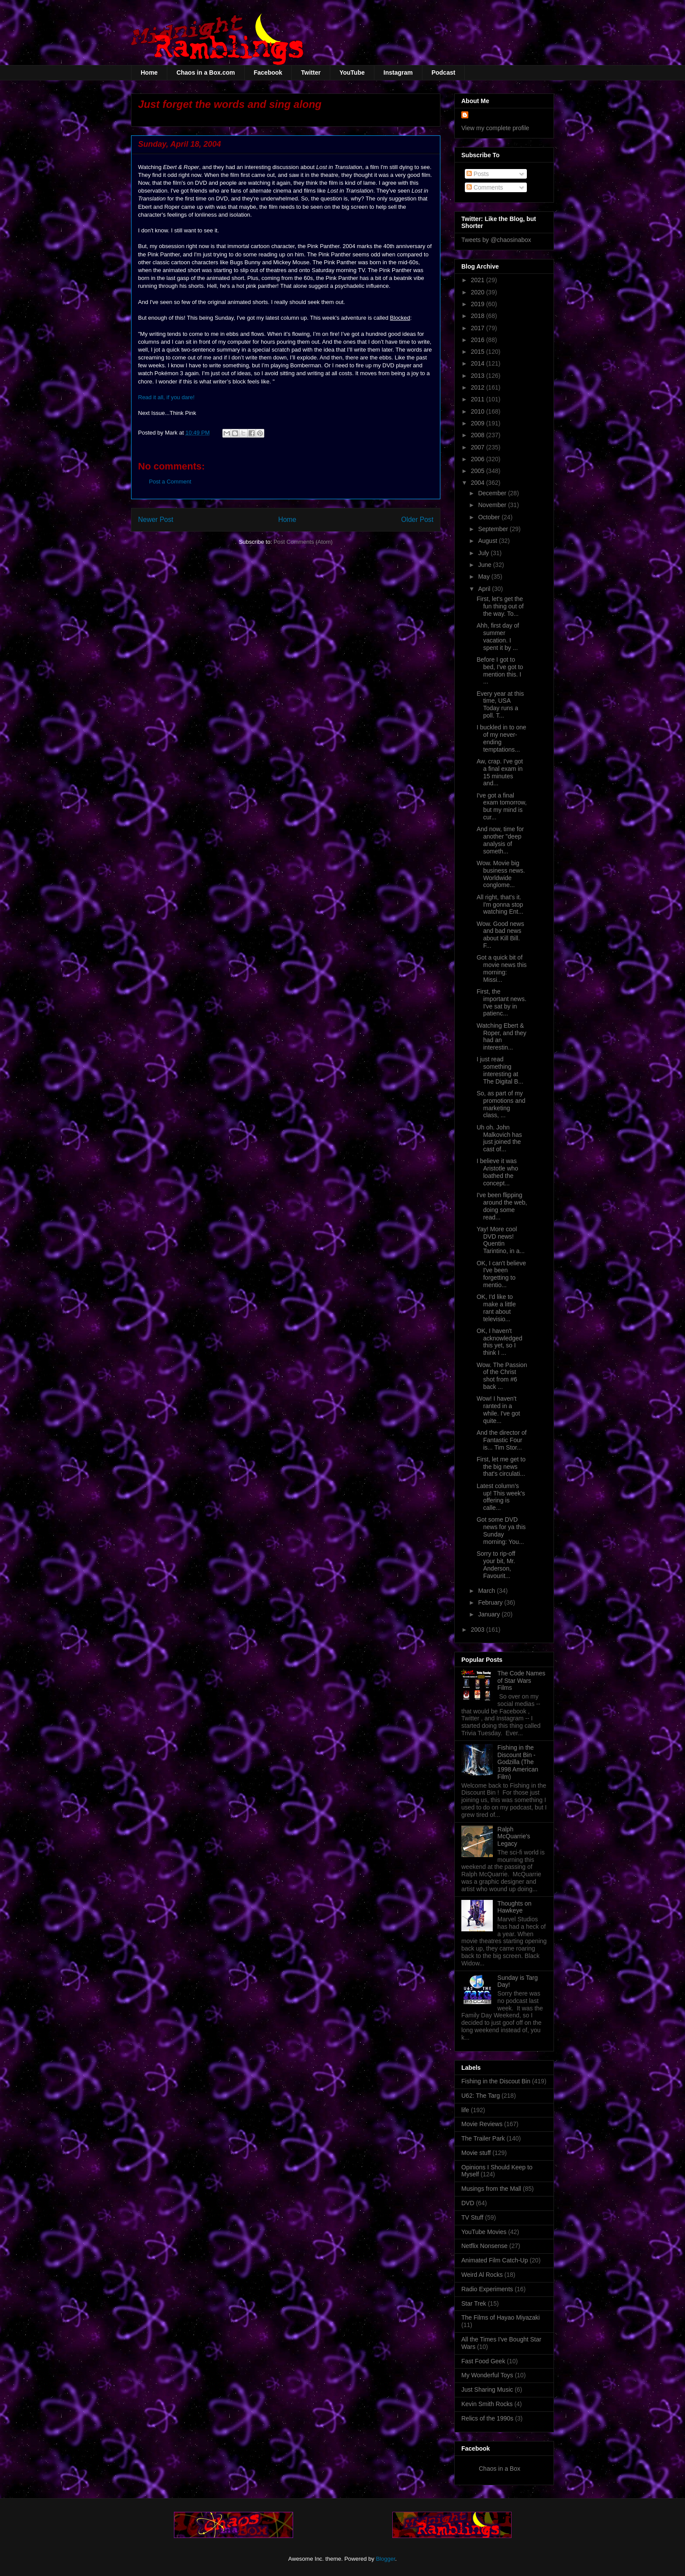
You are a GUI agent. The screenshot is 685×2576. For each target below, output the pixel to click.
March (487, 1590)
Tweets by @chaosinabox (496, 239)
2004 (478, 482)
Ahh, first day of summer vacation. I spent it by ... (498, 636)
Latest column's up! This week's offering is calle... (501, 1496)
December (493, 493)
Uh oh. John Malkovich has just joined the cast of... (499, 1138)
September (493, 528)
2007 (478, 447)
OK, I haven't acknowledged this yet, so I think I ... (499, 1341)
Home (149, 72)
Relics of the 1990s (487, 2418)
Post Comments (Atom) (302, 542)
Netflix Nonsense (484, 2245)
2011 (478, 399)
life (465, 2109)
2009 (478, 423)
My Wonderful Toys (487, 2375)
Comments (485, 187)
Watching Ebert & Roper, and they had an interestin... (501, 1036)
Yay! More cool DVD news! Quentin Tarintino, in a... (501, 1240)
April (485, 588)
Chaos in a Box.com (205, 72)
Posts (478, 173)
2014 (478, 363)
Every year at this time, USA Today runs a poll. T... (500, 704)
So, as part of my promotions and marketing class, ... (501, 1104)
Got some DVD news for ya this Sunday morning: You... (501, 1530)
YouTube (352, 72)
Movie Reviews (481, 2123)
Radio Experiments (487, 2289)
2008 (478, 435)
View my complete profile (495, 127)
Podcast (443, 72)
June (485, 564)
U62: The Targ (480, 2095)
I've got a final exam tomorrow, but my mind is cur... (502, 806)
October (490, 517)
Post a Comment (170, 481)
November (493, 504)
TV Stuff (472, 2217)
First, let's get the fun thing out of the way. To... (500, 606)
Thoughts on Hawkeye (515, 1907)
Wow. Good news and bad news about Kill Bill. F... (500, 934)
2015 (478, 351)
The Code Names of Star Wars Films (522, 1681)
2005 (478, 470)
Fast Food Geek (483, 2361)
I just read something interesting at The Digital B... (500, 1070)
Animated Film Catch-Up (494, 2260)
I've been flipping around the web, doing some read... (502, 1205)
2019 (478, 303)
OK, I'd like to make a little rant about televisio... (496, 1307)
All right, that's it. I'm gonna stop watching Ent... (500, 904)
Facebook (268, 72)
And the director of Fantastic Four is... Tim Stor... (501, 1440)
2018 (478, 315)
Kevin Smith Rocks (486, 2403)
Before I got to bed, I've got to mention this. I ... (500, 670)
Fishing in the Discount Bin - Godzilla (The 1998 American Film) (518, 1762)
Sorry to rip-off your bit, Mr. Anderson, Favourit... (496, 1564)
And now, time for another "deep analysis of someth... (500, 839)
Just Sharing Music (487, 2389)
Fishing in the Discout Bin (495, 2081)
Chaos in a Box (499, 2468)
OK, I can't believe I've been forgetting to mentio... (501, 1274)
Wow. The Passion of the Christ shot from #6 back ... (502, 1375)
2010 (478, 411)
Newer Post (155, 519)
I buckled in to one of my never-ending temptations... (501, 738)
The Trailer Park (483, 2138)
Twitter (311, 72)
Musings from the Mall (491, 2188)
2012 (478, 387)
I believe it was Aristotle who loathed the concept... (497, 1171)
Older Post (417, 519)
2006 (478, 459)
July (484, 552)
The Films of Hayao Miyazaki (500, 2317)
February (491, 1602)
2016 (478, 339)
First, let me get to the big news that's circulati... (501, 1467)
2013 (478, 375)
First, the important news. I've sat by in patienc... (501, 1002)
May (484, 576)
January (490, 1614)
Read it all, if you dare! (166, 397)
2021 (478, 279)
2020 (478, 292)
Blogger (385, 2558)
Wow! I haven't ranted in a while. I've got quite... (498, 1409)
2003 (478, 1629)
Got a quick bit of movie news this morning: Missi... (502, 968)
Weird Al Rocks (482, 2274)
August (488, 540)
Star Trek (473, 2303)
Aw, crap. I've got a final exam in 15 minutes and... (500, 772)
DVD (467, 2203)
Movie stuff (476, 2152)
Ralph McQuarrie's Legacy (514, 1836)
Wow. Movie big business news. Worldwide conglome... (501, 874)
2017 (478, 328)
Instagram (398, 72)
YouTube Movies (483, 2231)
